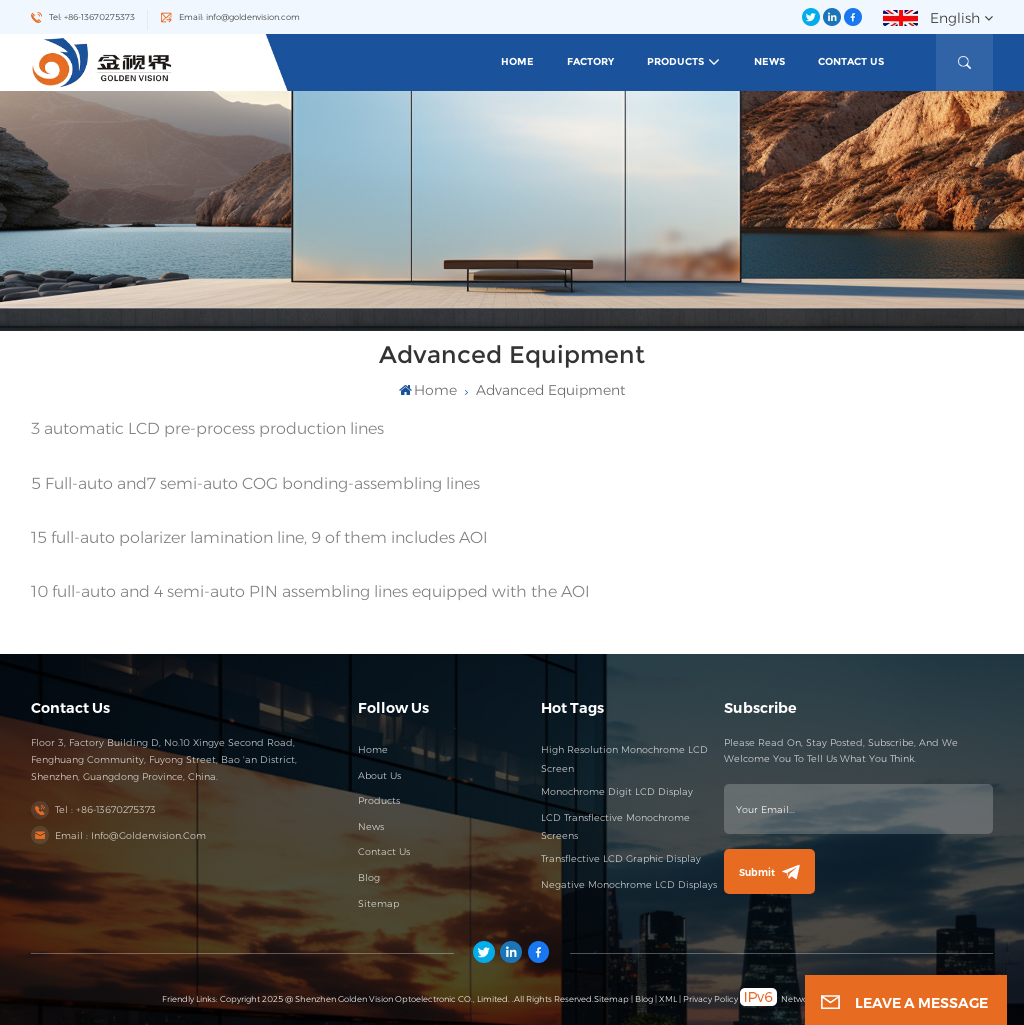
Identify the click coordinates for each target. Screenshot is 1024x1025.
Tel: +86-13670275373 (92, 17)
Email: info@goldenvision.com (239, 17)
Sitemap (378, 903)
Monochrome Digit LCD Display (617, 791)
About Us (379, 775)
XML (668, 999)
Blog (369, 877)
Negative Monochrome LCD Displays (629, 884)
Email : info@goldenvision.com (130, 835)
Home (517, 61)
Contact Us (851, 61)
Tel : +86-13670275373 (105, 809)
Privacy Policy (710, 999)
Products (675, 61)
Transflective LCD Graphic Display (621, 858)
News (769, 61)
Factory (590, 61)
